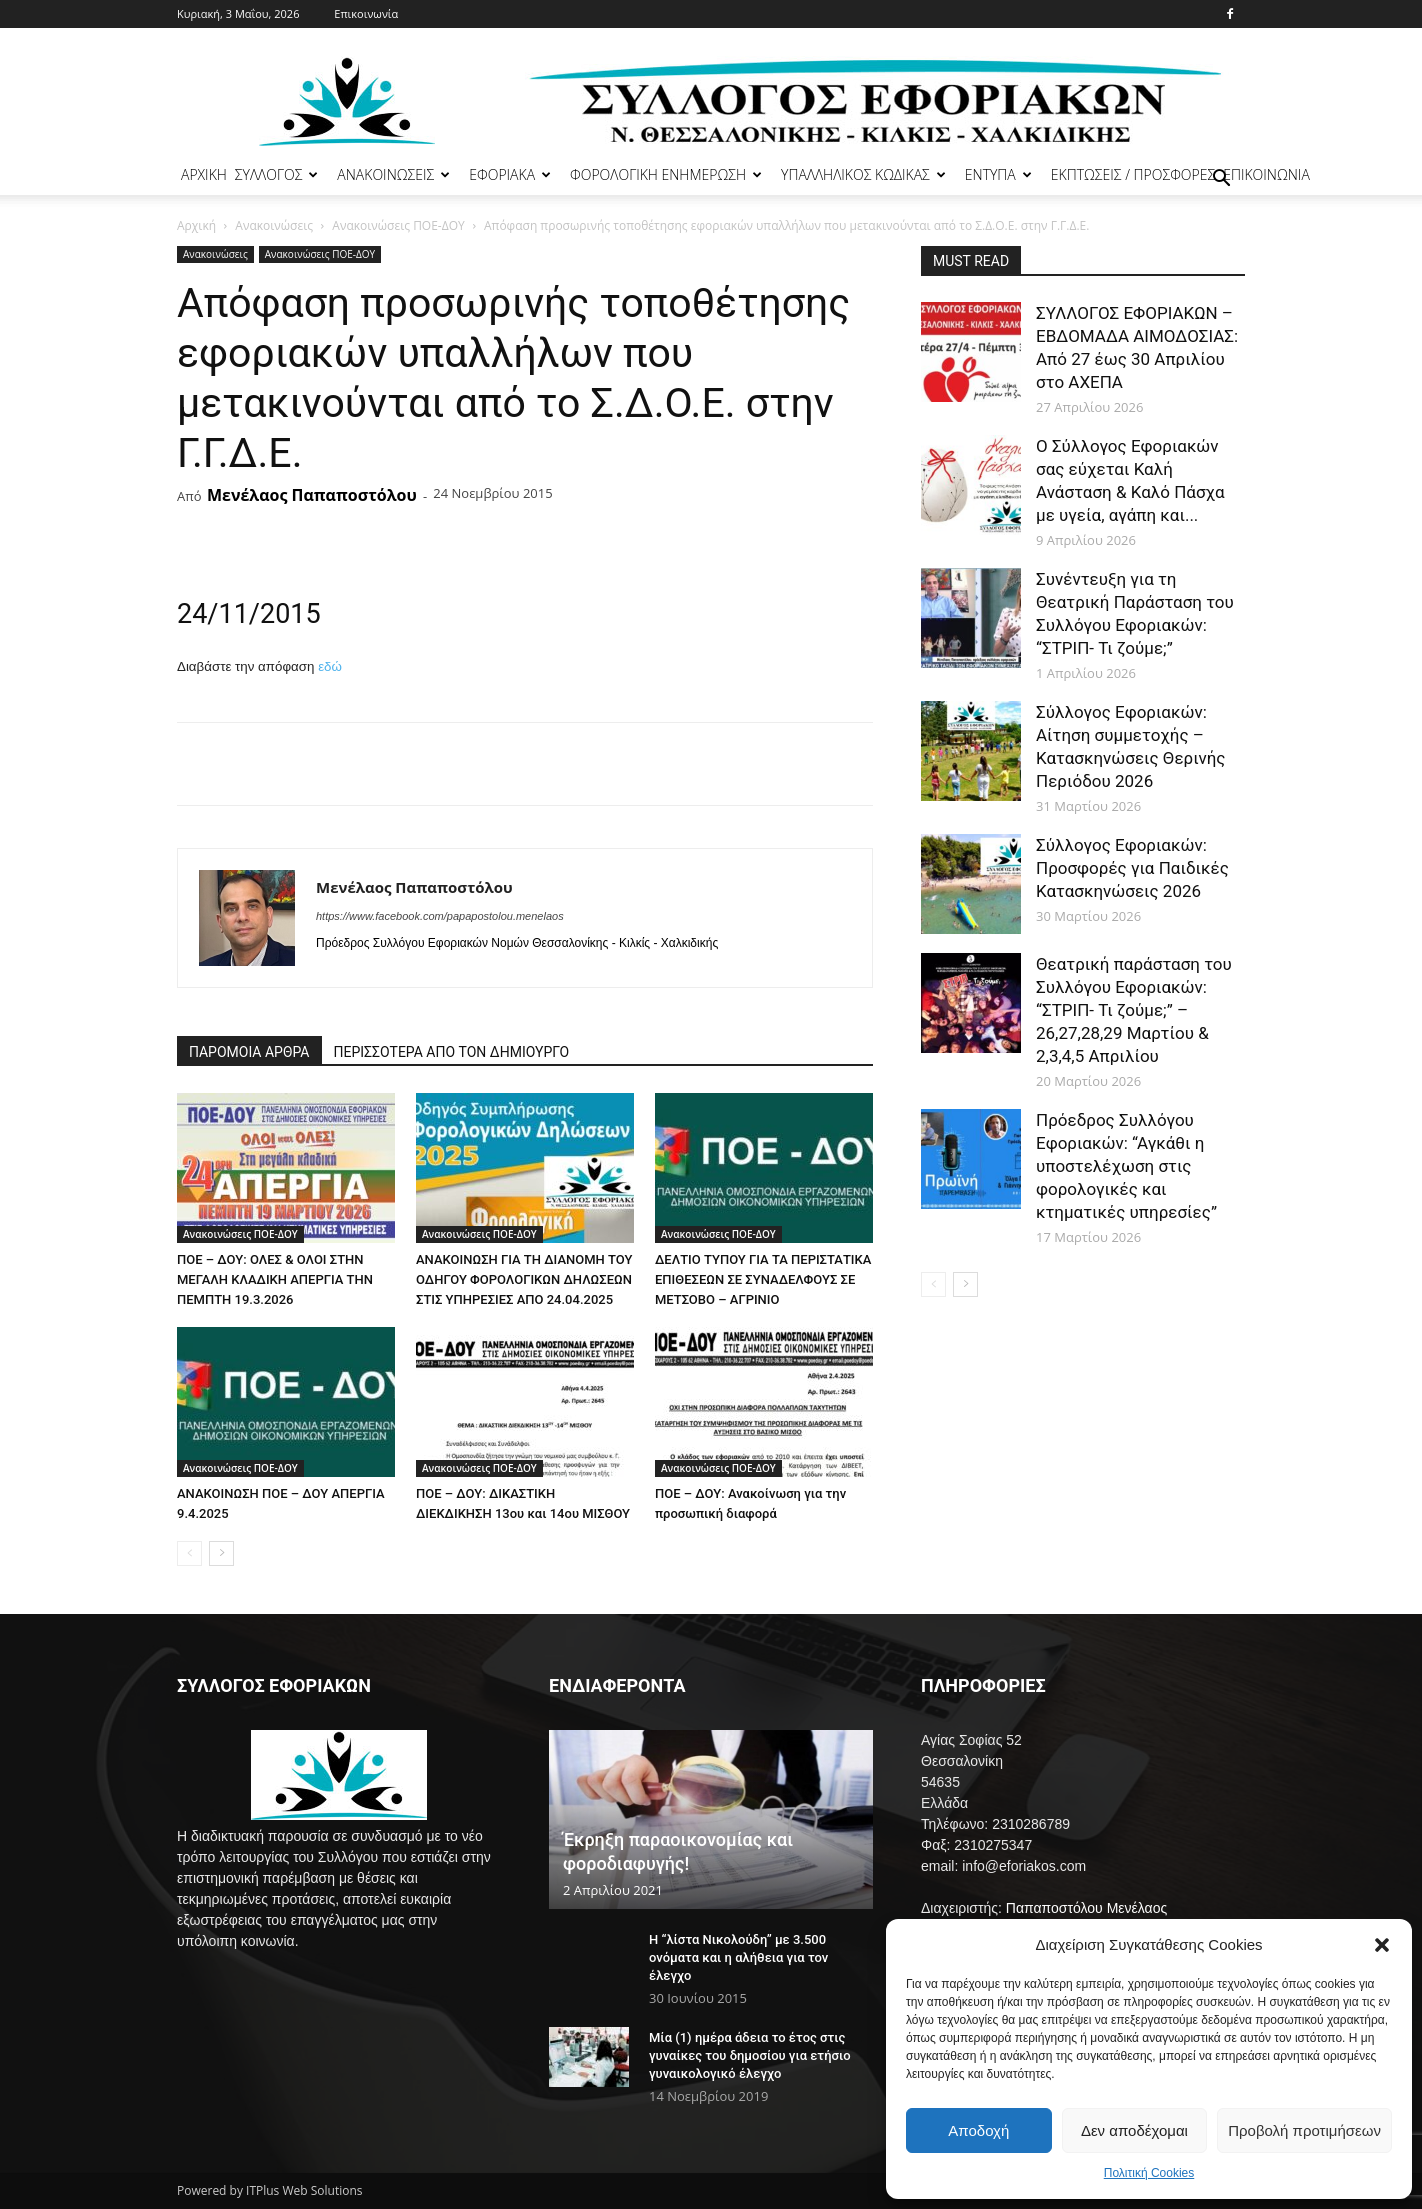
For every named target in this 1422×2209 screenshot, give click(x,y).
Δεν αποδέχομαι (1134, 2130)
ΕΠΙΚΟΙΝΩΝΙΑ (1266, 174)
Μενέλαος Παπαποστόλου (312, 495)
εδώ (330, 666)
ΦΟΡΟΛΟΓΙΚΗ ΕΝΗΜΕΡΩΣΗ (666, 174)
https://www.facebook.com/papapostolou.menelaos (440, 916)
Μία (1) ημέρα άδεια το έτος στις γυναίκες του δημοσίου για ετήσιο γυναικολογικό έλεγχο (750, 2055)
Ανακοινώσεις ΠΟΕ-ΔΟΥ (398, 225)
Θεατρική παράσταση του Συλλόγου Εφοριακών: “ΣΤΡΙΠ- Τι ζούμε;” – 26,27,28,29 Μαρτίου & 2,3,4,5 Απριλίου (1134, 1010)
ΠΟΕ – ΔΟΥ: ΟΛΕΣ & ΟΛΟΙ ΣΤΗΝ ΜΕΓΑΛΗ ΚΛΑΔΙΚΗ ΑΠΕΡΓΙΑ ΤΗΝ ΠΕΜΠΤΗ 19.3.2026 (275, 1279)
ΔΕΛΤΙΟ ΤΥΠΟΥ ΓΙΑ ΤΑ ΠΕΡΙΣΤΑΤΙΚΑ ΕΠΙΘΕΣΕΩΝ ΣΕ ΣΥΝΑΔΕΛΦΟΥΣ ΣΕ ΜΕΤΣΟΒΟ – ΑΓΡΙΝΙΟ (763, 1279)
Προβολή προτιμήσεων (1304, 2130)
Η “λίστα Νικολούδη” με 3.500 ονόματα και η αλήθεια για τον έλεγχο (738, 1957)
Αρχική (196, 225)
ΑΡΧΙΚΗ (204, 174)
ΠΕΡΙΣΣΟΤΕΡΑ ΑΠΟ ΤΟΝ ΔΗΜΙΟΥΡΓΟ (452, 1052)
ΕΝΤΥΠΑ (998, 174)
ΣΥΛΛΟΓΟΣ (277, 174)
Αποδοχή (978, 2130)
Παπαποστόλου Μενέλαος (1086, 1908)
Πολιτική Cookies (1149, 2173)
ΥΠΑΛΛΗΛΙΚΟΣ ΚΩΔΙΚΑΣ (863, 174)
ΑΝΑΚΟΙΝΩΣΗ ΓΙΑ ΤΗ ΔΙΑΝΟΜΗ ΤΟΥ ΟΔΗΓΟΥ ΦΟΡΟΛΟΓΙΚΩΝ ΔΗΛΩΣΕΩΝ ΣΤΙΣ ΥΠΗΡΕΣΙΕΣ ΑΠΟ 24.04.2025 (524, 1279)
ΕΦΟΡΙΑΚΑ (510, 174)
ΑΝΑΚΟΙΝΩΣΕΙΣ (393, 174)
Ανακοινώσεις (274, 225)
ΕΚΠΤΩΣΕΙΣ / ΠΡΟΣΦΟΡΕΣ (1133, 174)
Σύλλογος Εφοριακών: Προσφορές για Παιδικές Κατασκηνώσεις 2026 (1132, 868)
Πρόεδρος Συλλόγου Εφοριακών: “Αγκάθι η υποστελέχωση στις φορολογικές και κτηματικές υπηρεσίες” (1126, 1166)
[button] (1382, 1945)
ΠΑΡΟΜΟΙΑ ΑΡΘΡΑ (249, 1052)
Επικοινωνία (366, 13)
